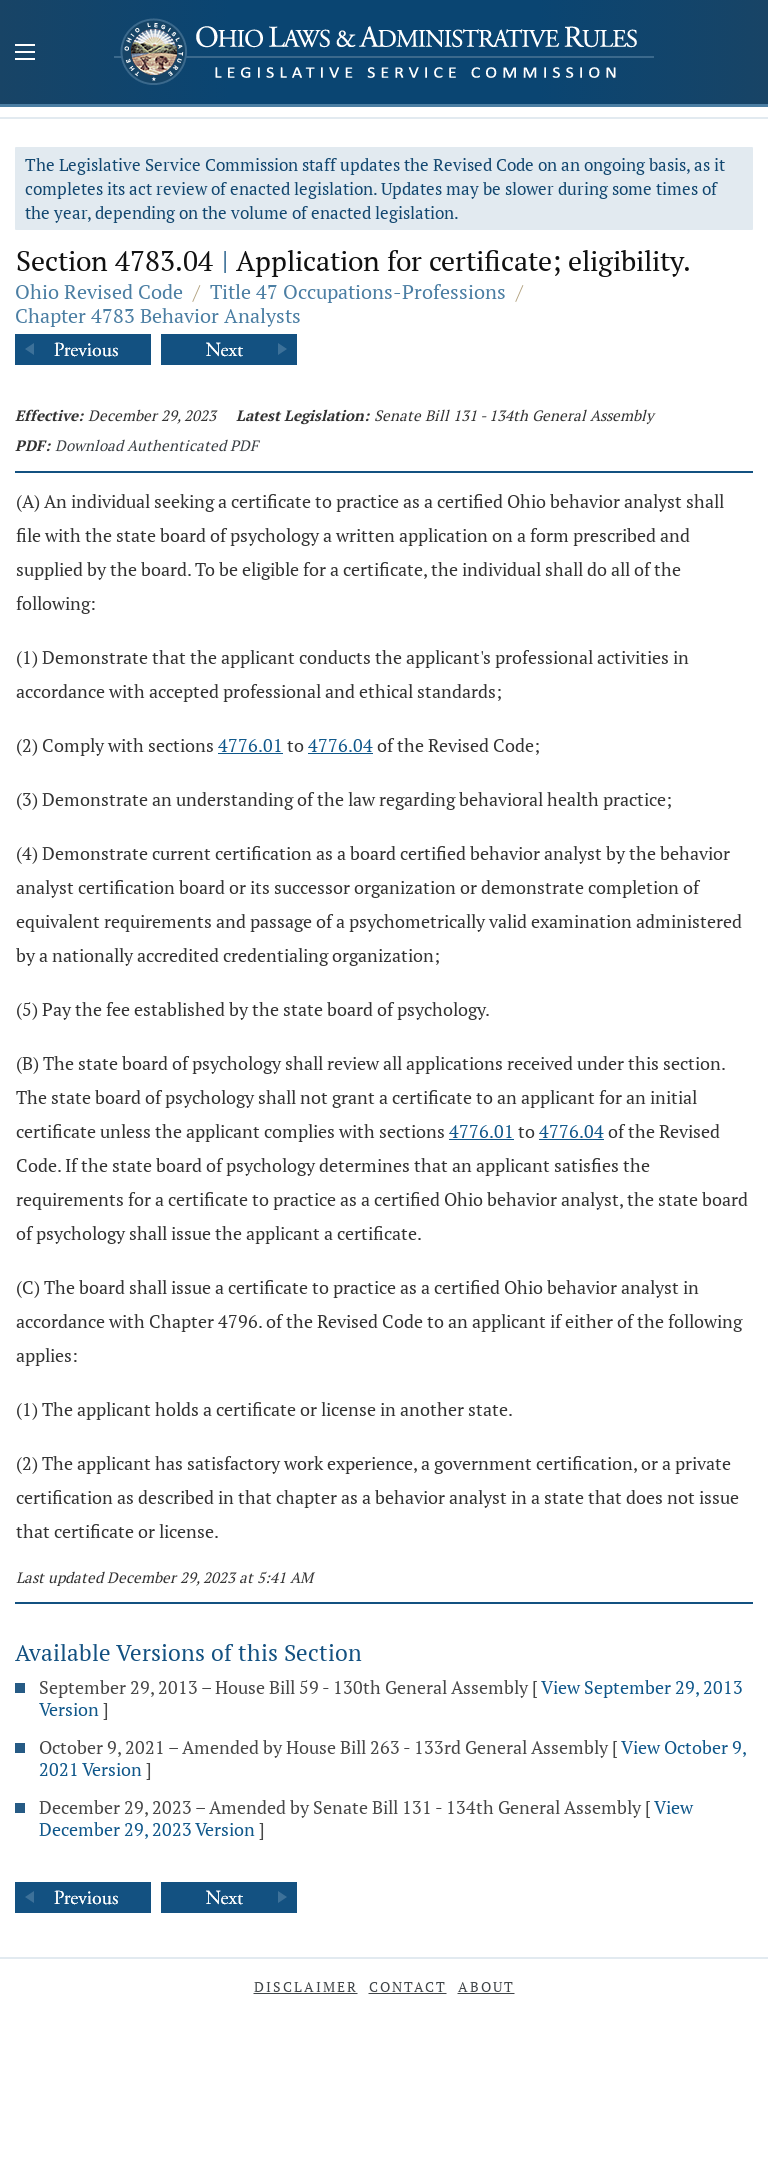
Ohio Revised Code (99, 291)
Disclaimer (306, 1986)
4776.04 (340, 745)
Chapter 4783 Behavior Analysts (158, 315)
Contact (408, 1986)
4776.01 (250, 745)
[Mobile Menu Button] (25, 54)
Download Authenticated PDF (156, 445)
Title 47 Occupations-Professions (358, 291)
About (486, 1986)
